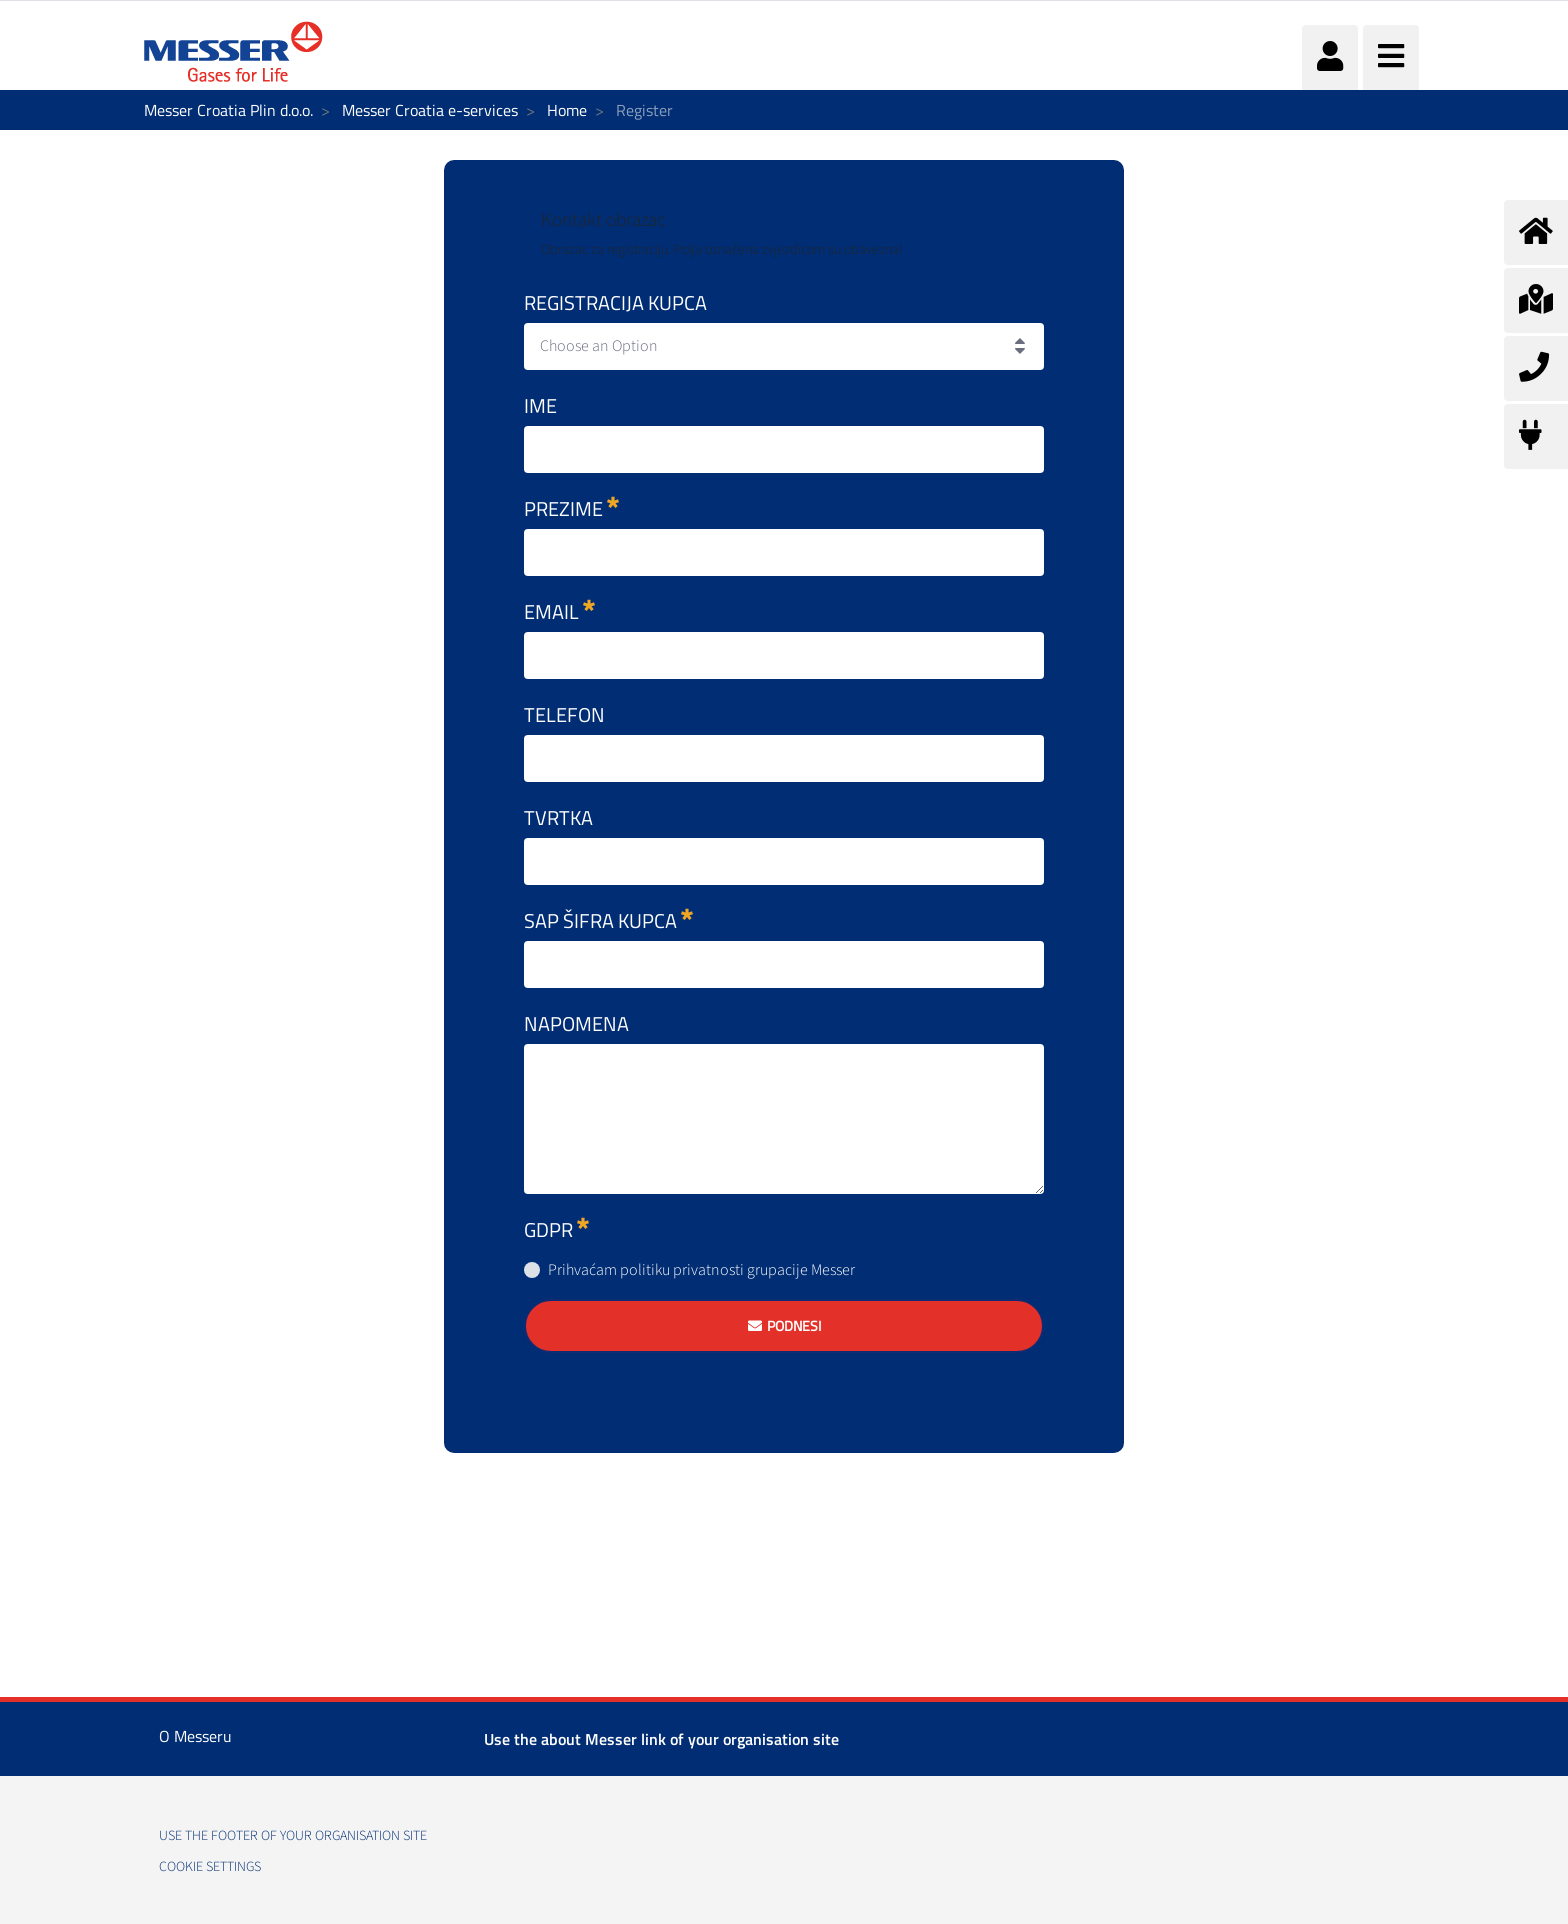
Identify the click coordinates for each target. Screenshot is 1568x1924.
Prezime (571, 508)
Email (559, 611)
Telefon (564, 714)
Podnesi (794, 1325)
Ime (540, 405)
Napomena (576, 1023)
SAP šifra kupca (608, 920)
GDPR (556, 1229)
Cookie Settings (210, 1867)
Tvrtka (558, 817)
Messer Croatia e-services (430, 110)
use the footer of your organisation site (293, 1836)
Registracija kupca (615, 302)
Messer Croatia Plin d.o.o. (228, 110)
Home (567, 110)
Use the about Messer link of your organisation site (661, 1739)
